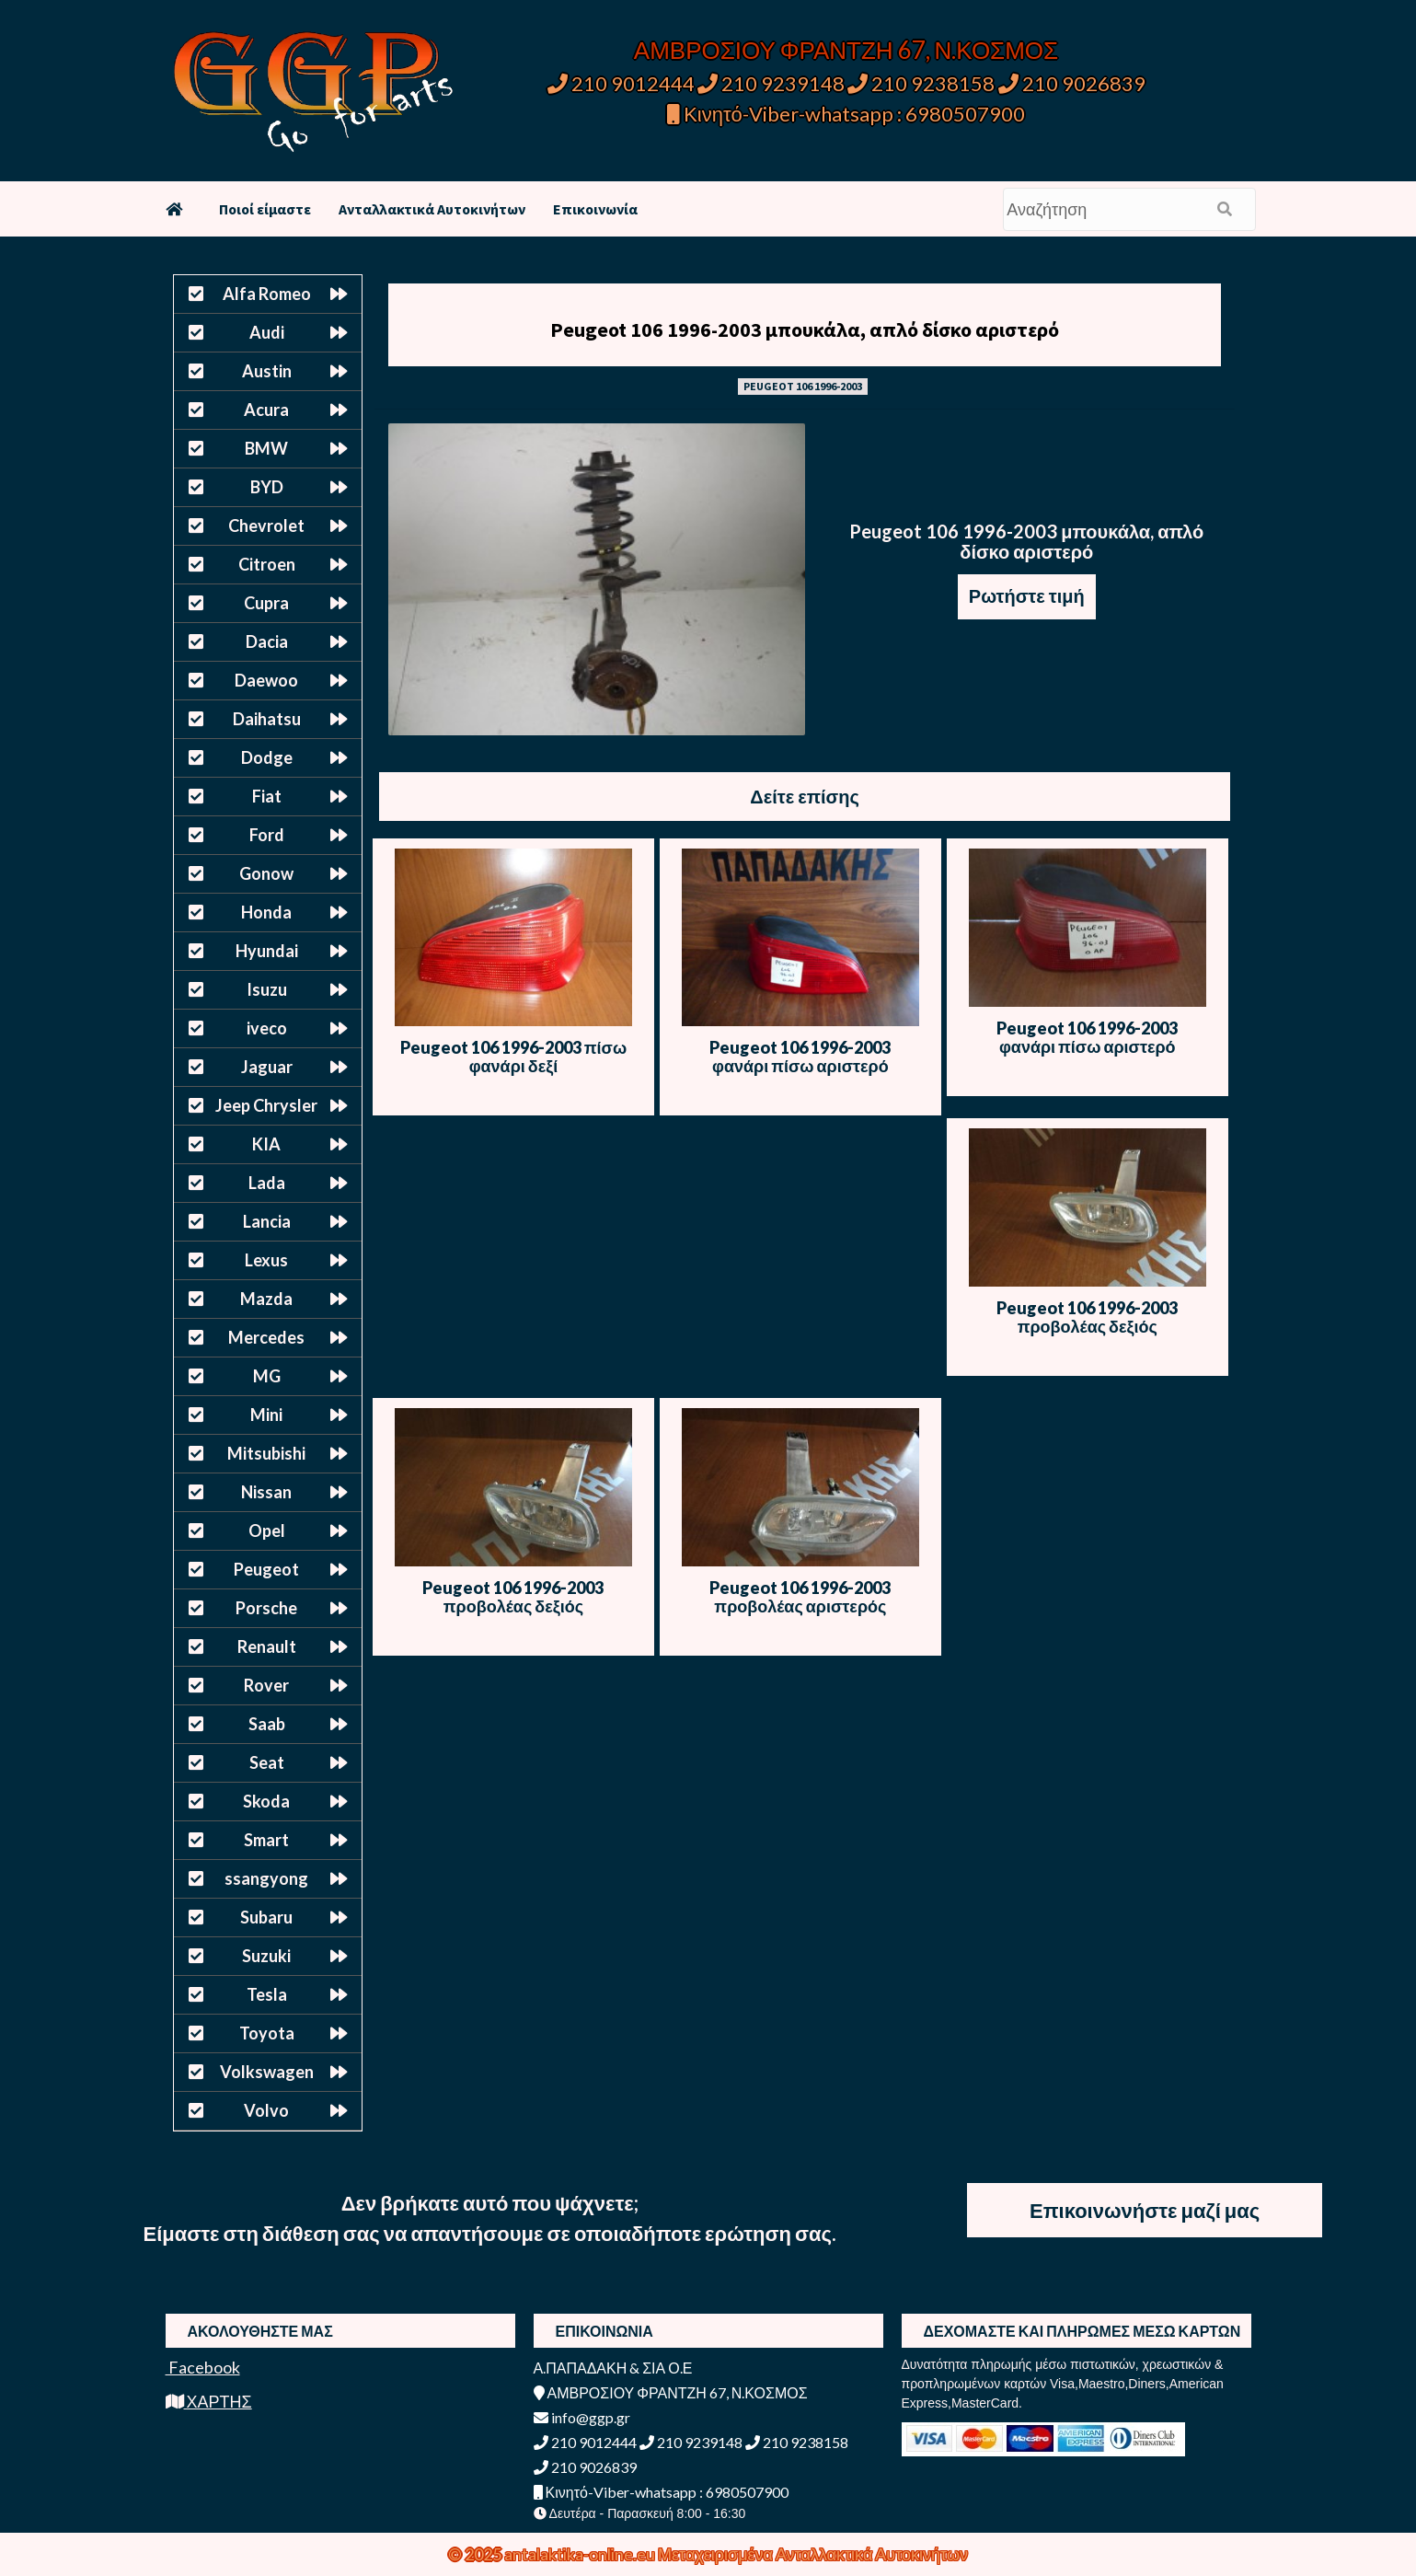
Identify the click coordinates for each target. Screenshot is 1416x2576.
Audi (266, 332)
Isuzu (267, 989)
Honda (266, 912)
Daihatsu (267, 719)
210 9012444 (621, 83)
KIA (266, 1144)
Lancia (267, 1221)
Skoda (266, 1801)
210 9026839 (1071, 83)
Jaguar (267, 1067)
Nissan (266, 1492)
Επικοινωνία (595, 209)
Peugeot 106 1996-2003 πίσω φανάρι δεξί (513, 1056)
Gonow (266, 873)
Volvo (266, 2110)
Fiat (267, 796)
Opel (266, 1530)
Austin (267, 371)
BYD (266, 487)
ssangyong (266, 1878)
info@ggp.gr (582, 2417)
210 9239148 (771, 83)
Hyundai (267, 951)
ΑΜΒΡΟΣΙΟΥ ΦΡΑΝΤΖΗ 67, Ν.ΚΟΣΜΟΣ (846, 49)
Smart (266, 1840)
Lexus (266, 1260)
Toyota (266, 2033)
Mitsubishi (266, 1453)
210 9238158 (922, 83)
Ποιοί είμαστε (265, 209)
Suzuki (266, 1956)
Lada (266, 1182)
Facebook (203, 2367)
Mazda (266, 1298)
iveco (267, 1028)
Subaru (266, 1917)
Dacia (267, 641)
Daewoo (266, 680)
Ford (266, 835)
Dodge (267, 757)
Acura (266, 409)
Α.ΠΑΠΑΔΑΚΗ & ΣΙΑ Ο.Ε (613, 2367)
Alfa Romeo (267, 293)
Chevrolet (266, 525)
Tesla (267, 1994)
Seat (266, 1762)
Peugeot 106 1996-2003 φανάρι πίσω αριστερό (800, 1056)
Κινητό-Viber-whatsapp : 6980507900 (846, 113)
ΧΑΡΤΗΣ (209, 2401)
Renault (266, 1646)
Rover (266, 1685)
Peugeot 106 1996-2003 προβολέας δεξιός (1087, 1317)
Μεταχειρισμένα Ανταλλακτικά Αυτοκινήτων (813, 2554)
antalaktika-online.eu (581, 2554)
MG (267, 1376)
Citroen (266, 564)
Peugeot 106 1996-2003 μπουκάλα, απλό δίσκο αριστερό (804, 329)
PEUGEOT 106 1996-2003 (802, 386)
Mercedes (266, 1337)
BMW (266, 448)
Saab (266, 1724)
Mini (266, 1414)
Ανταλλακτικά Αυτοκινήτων (432, 209)
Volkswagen (267, 2072)
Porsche (266, 1608)
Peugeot (266, 1569)
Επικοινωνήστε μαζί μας (1145, 2210)
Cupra (266, 603)
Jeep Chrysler (266, 1105)
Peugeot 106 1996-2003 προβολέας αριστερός (800, 1596)
